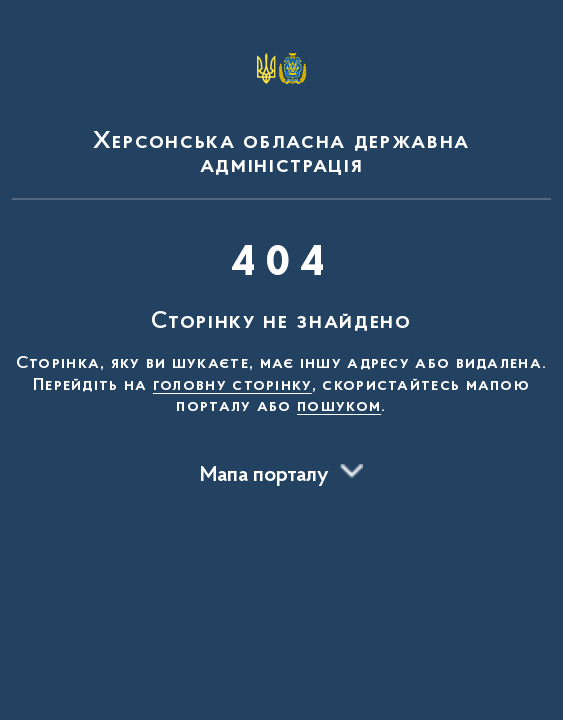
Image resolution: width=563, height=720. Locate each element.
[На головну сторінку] (281, 104)
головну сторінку (232, 386)
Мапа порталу (264, 476)
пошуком (339, 407)
